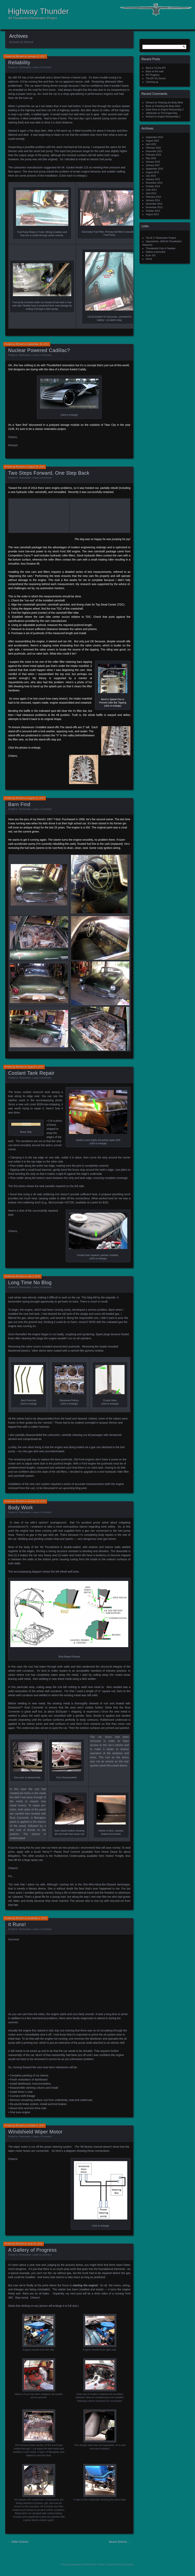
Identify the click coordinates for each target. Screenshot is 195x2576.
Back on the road (154, 71)
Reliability (19, 62)
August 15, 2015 (36, 798)
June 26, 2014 (35, 2243)
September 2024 (154, 137)
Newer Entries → (120, 2541)
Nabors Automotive (155, 252)
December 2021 (154, 151)
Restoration (25, 67)
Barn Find (19, 804)
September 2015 (154, 168)
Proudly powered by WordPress (79, 2564)
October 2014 (153, 186)
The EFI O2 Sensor (156, 78)
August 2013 (152, 214)
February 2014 (153, 196)
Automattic (127, 2564)
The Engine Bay (169, 113)
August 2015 (152, 172)
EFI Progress (152, 75)
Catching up (152, 82)
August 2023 (152, 140)
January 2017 (153, 165)
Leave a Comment (42, 67)
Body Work (20, 1507)
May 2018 (151, 158)
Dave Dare (151, 109)
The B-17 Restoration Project (161, 238)
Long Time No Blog (30, 1282)
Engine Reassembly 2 (172, 109)
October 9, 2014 (36, 2125)
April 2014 (151, 193)
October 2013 (153, 210)
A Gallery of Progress (32, 2250)
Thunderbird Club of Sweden (161, 248)
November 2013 (154, 207)
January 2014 (153, 200)
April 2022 (151, 144)
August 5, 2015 (35, 1067)
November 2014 (154, 182)
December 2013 (154, 203)
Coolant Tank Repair (31, 1073)
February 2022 (153, 147)
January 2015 (153, 179)
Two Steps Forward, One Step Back (48, 473)
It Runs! (17, 1924)
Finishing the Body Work (170, 102)
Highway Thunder (38, 11)
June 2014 (151, 189)
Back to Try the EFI (156, 68)
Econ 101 (151, 255)
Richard (20, 56)
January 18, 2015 (37, 1501)
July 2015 (151, 175)
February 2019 (153, 154)
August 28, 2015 (36, 467)
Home (149, 259)
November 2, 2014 (37, 1918)
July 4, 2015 (34, 1276)
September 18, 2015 (38, 344)
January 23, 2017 (37, 56)
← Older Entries (18, 2541)
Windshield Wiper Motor (35, 2131)
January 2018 (153, 161)
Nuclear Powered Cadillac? (39, 350)
